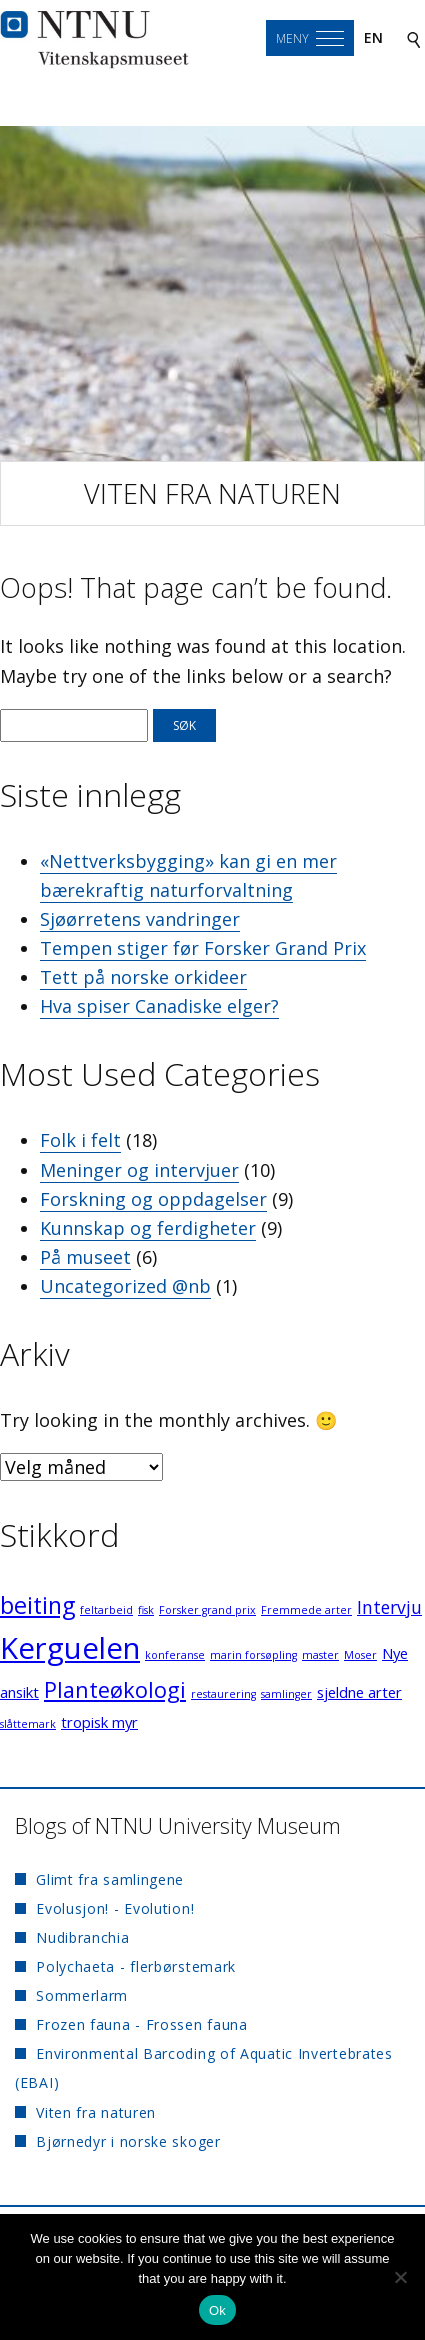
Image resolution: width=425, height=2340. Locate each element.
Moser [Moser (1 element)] (360, 1655)
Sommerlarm (82, 1995)
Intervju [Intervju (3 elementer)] (389, 1607)
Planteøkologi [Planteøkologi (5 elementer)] (115, 1689)
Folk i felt (80, 1140)
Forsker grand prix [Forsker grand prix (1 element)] (207, 1610)
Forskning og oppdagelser (153, 1199)
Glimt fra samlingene (110, 1879)
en (373, 37)
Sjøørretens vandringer (140, 919)
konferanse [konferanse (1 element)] (175, 1655)
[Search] (414, 38)
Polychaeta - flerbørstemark (136, 1966)
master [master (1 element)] (320, 1655)
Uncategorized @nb (125, 1286)
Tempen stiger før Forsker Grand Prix (203, 948)
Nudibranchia (82, 1937)
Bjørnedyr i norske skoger (128, 2141)
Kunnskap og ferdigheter (148, 1228)
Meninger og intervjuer (139, 1170)
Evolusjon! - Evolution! (115, 1908)
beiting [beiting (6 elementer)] (37, 1605)
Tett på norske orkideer (143, 977)
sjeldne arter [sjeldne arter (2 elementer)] (359, 1692)
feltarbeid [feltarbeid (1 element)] (106, 1610)
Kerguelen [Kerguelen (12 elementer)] (70, 1648)
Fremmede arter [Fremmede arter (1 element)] (306, 1610)
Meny (292, 38)
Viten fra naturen (212, 493)
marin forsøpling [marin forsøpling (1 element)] (253, 1655)
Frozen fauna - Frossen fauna (142, 2024)
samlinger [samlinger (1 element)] (286, 1694)
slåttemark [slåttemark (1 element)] (28, 1724)
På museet (85, 1257)
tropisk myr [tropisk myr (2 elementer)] (99, 1722)
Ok (217, 2310)
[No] (400, 2277)
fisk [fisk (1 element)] (146, 1610)
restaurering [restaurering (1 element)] (223, 1694)
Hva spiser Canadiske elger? (159, 1006)
